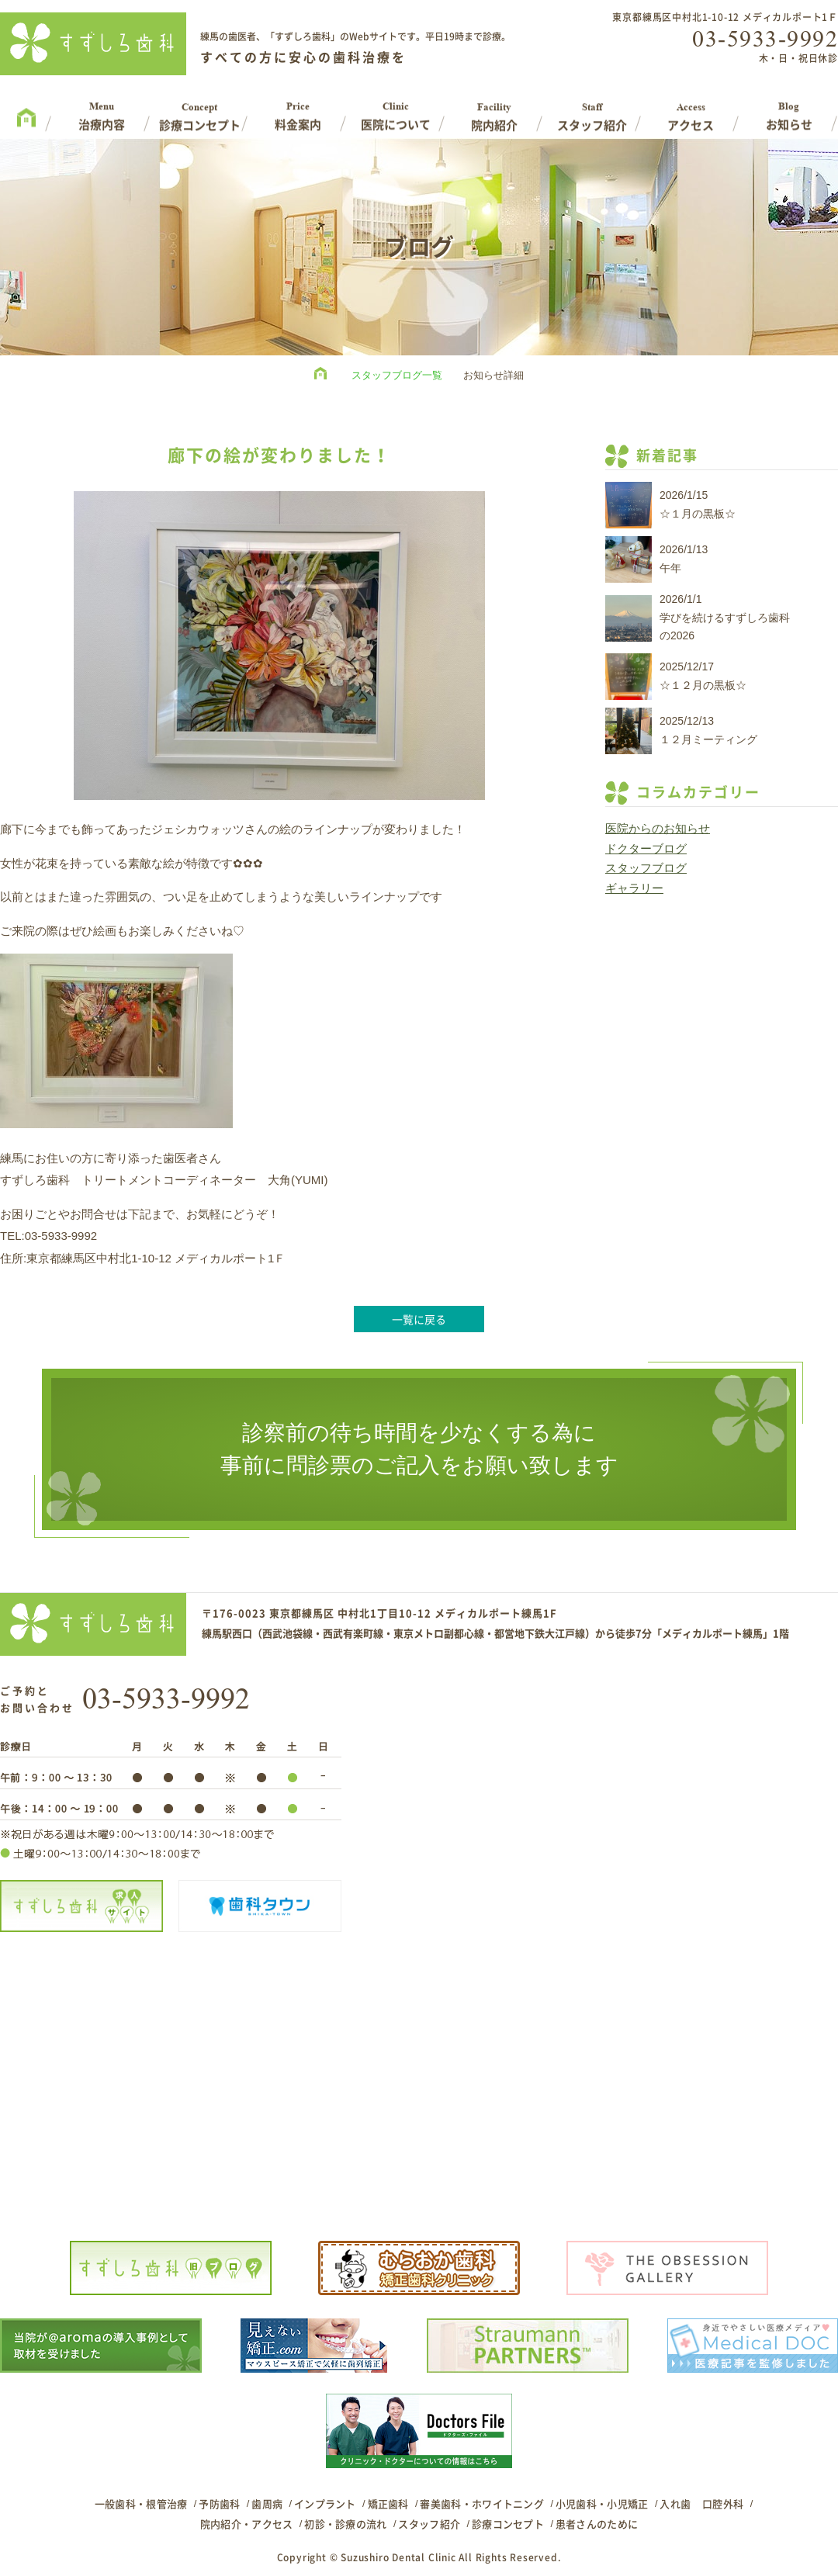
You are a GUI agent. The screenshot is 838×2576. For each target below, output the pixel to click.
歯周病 (266, 2503)
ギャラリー (634, 888)
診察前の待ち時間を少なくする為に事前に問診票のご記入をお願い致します (419, 1449)
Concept (200, 111)
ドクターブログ (646, 848)
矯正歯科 (388, 2503)
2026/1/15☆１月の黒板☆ (698, 504)
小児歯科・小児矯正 (602, 2503)
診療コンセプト (508, 2523)
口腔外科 (722, 2503)
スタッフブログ (646, 867)
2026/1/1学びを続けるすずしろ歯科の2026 (725, 617)
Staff (592, 111)
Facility (494, 111)
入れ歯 (675, 2503)
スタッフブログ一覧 (396, 375)
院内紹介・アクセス (246, 2523)
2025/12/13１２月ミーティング (708, 730)
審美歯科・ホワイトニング (482, 2503)
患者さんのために (597, 2523)
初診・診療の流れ (345, 2523)
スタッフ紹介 (429, 2523)
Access (691, 111)
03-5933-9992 (765, 39)
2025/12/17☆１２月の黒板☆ (703, 675)
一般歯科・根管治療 (141, 2503)
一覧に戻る (419, 1319)
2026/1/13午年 (684, 558)
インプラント (325, 2503)
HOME (324, 375)
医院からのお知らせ (657, 828)
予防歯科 (219, 2503)
